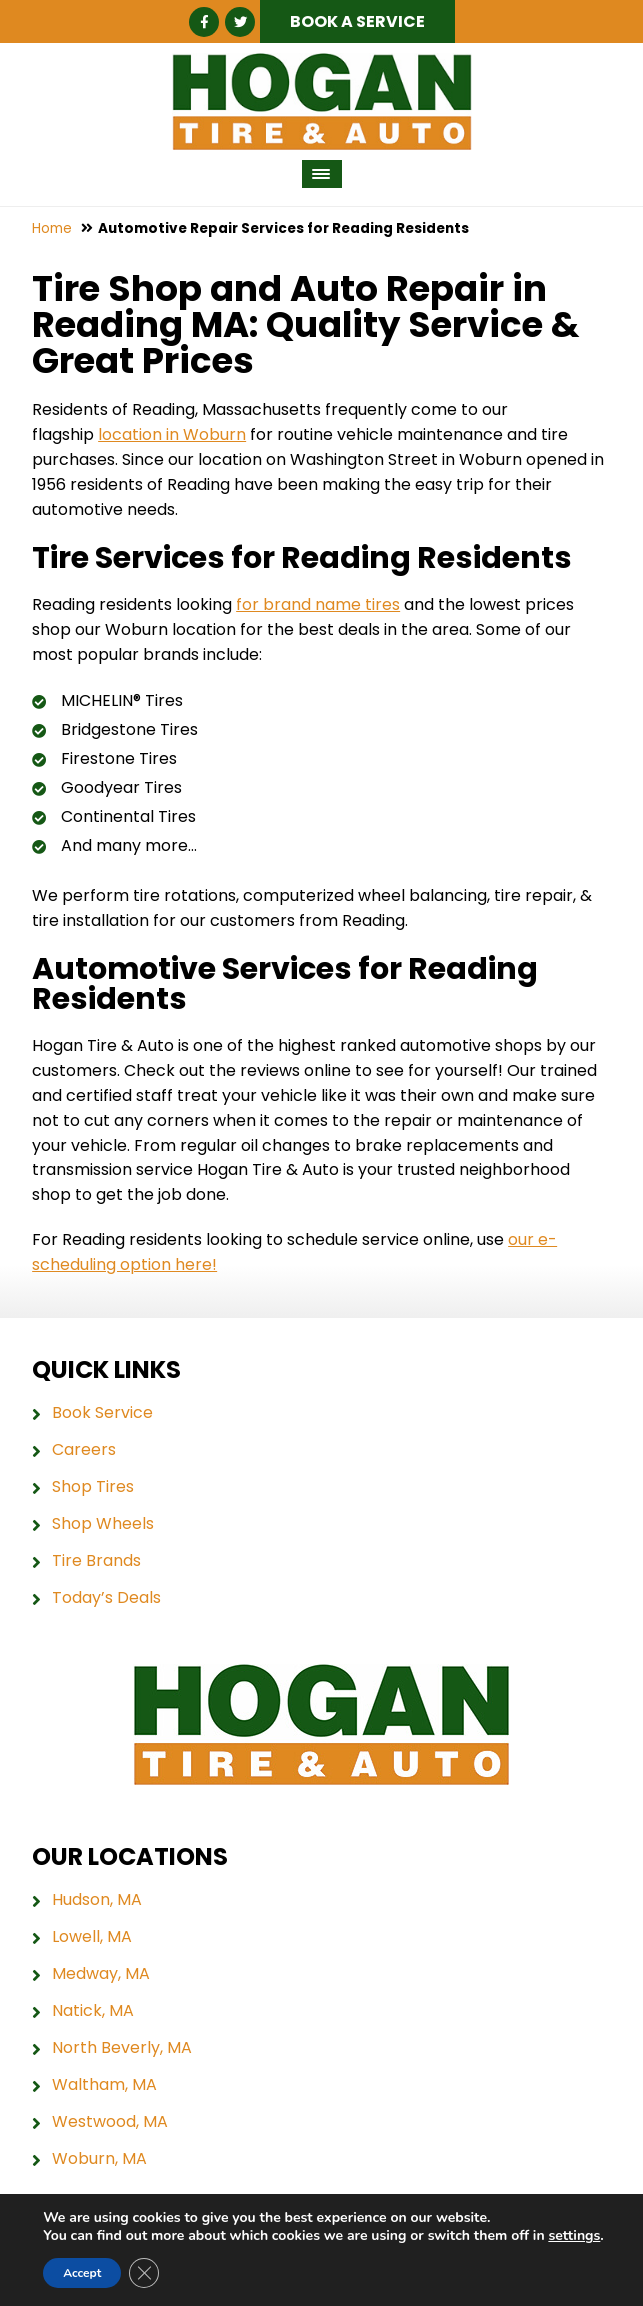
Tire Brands (96, 1561)
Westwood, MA (110, 2122)
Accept (82, 2273)
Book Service (102, 1413)
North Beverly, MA (122, 2048)
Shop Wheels (103, 1524)
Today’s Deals (106, 1598)
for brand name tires (318, 603)
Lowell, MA (92, 1937)
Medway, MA (101, 1974)
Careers (84, 1450)
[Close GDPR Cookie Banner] (144, 2273)
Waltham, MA (104, 2085)
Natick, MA (93, 2011)
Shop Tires (93, 1487)
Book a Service (357, 21)
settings (574, 2236)
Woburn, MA (99, 2159)
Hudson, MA (97, 1900)
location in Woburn (172, 434)
